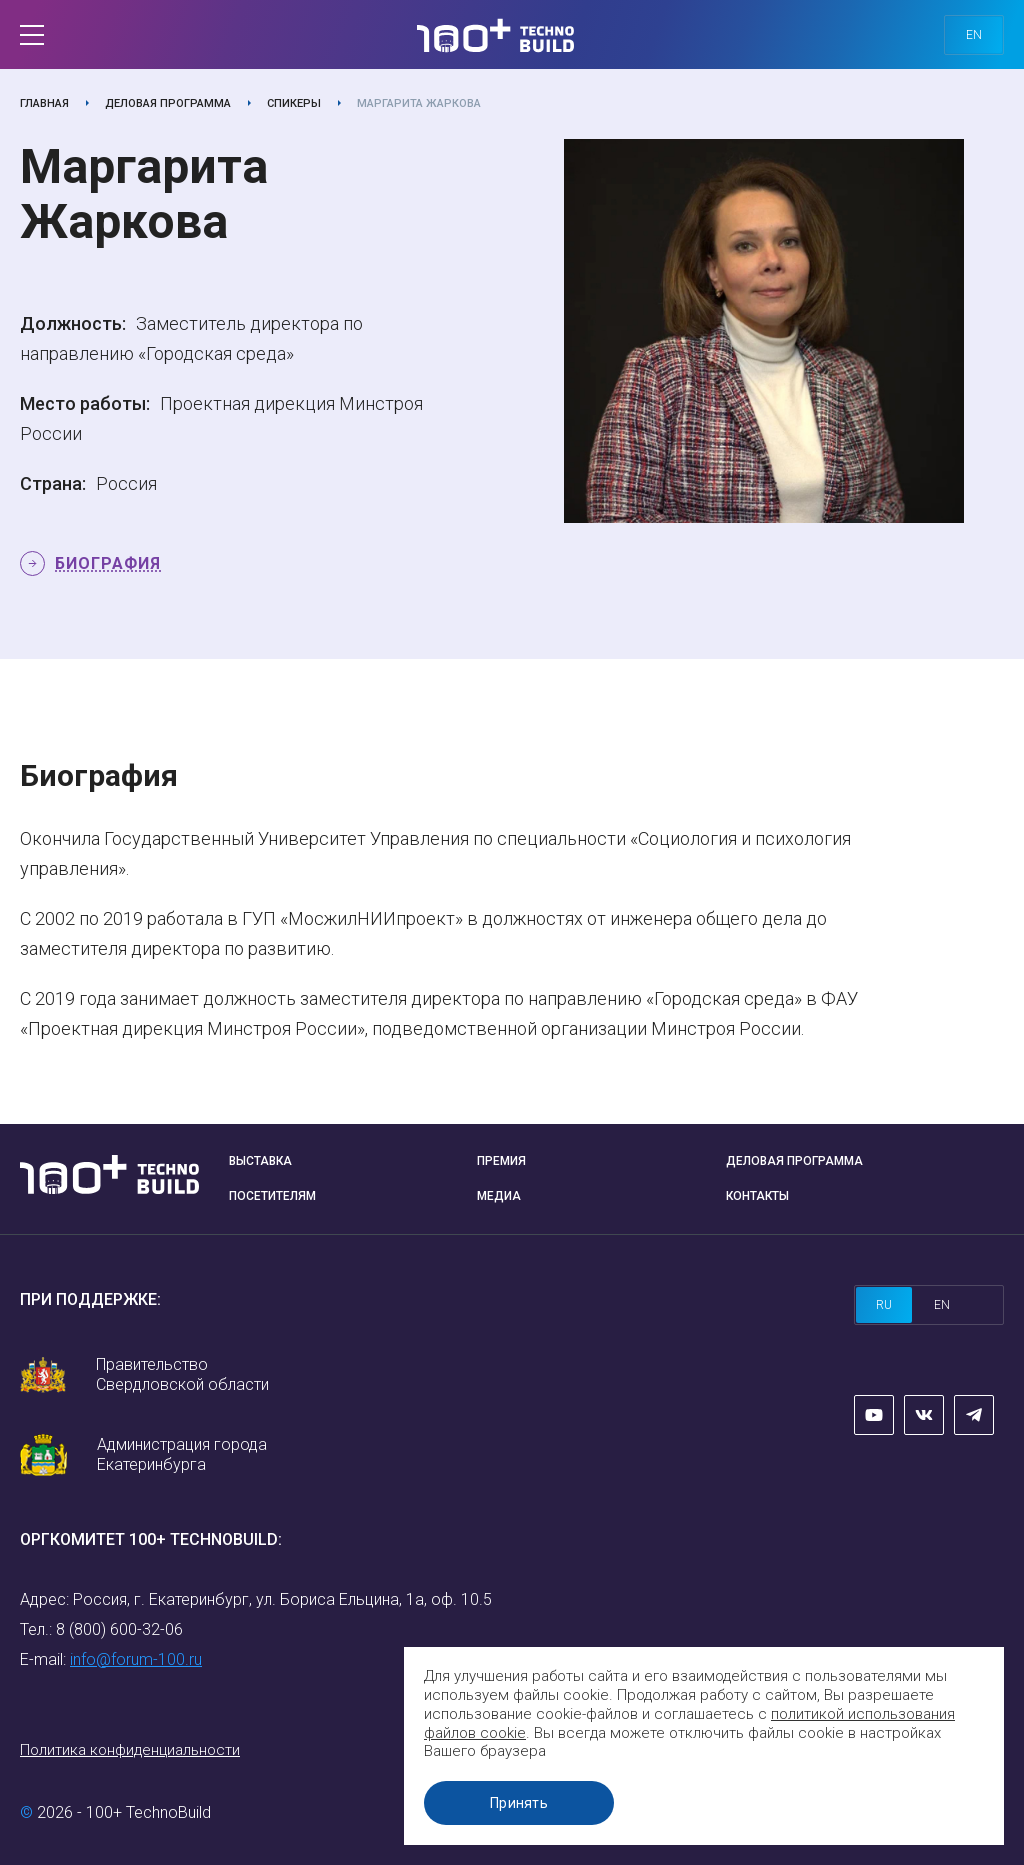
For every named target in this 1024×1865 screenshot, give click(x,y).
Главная (44, 103)
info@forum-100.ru (136, 1659)
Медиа (499, 1196)
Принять (519, 1803)
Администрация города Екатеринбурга (182, 1454)
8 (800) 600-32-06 (119, 1629)
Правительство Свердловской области (182, 1374)
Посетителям (272, 1196)
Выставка (260, 1161)
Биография (108, 563)
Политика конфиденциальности (130, 1750)
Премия (501, 1161)
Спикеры (294, 103)
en (974, 35)
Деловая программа (168, 103)
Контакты (757, 1196)
